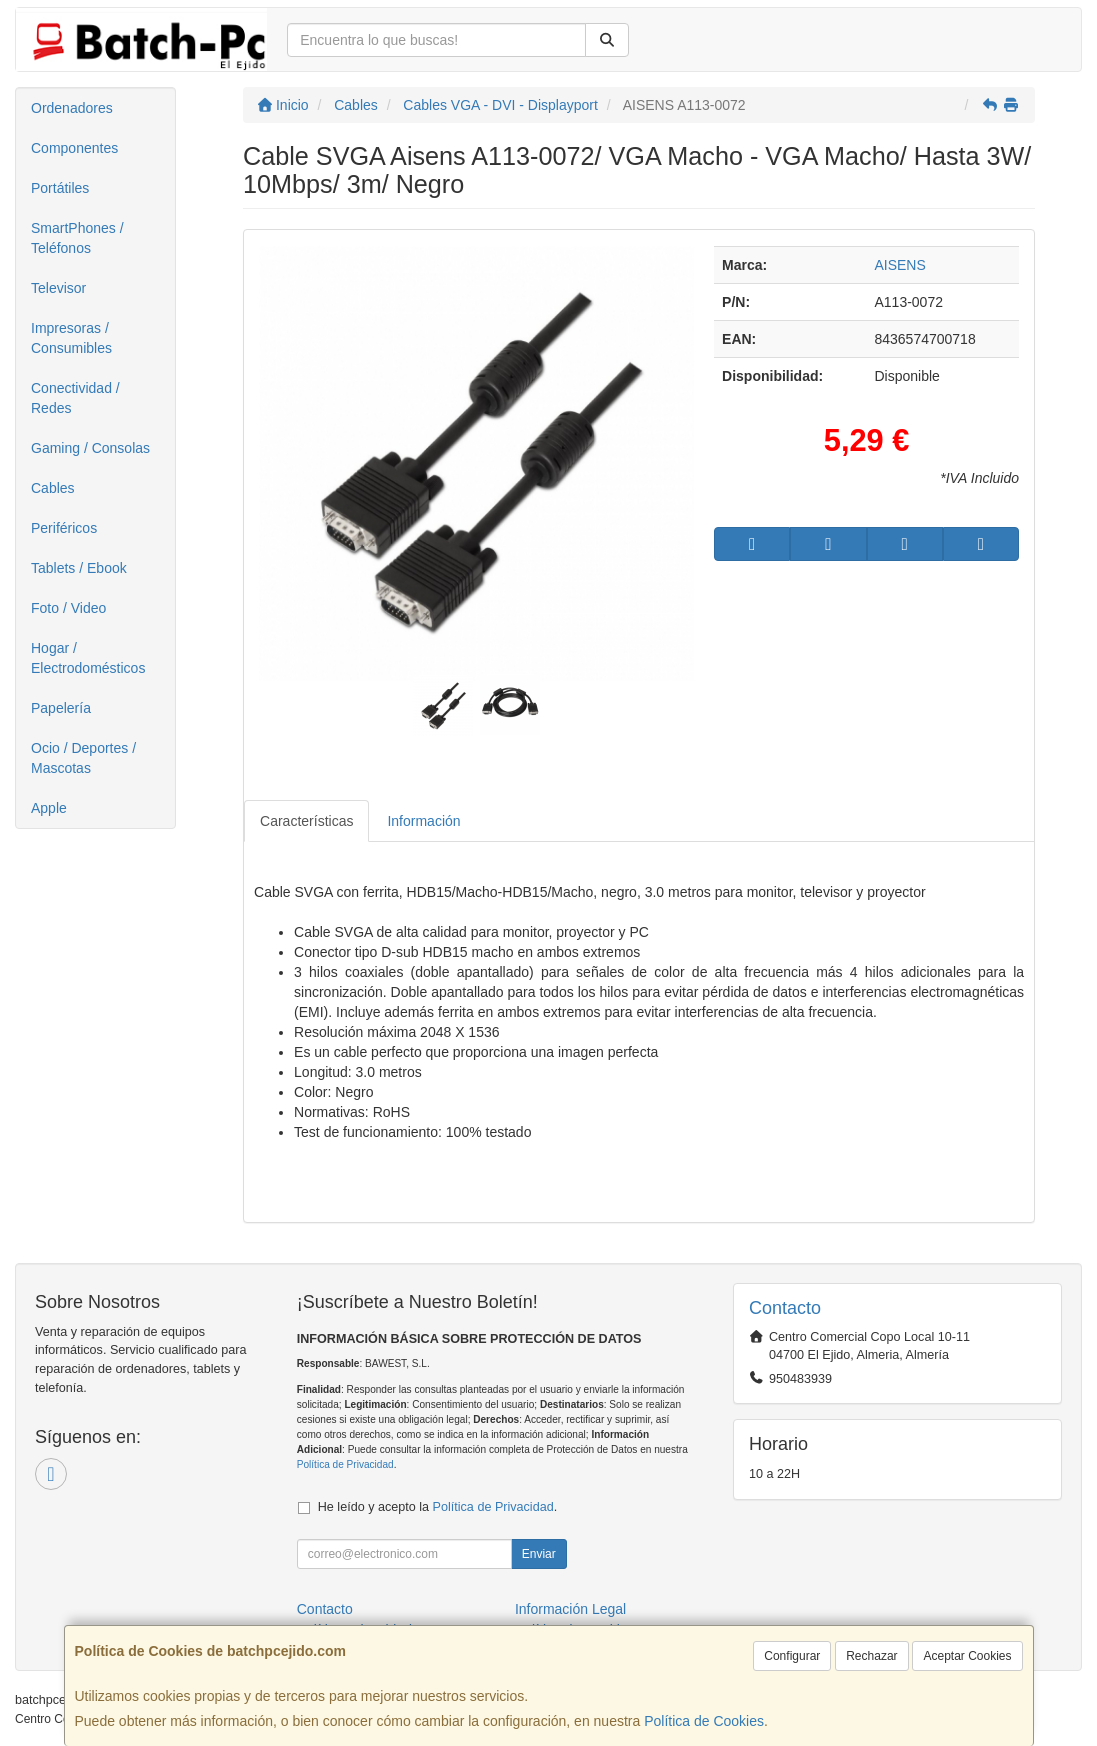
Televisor (58, 288)
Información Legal (570, 1609)
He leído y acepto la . (437, 1507)
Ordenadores (72, 108)
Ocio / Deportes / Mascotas (83, 758)
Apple (49, 808)
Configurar (792, 1656)
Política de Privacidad (345, 1464)
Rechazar (871, 1656)
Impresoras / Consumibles (71, 338)
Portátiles (60, 188)
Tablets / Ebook (79, 568)
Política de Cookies (704, 1721)
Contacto (325, 1609)
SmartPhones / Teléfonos (77, 238)
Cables (53, 488)
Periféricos (64, 528)
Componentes (74, 148)
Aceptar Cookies (967, 1656)
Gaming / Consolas (90, 448)
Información (423, 821)
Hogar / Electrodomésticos (88, 658)
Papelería (61, 708)
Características (306, 821)
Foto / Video (68, 608)
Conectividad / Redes (75, 398)
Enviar (539, 1554)
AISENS (899, 265)
